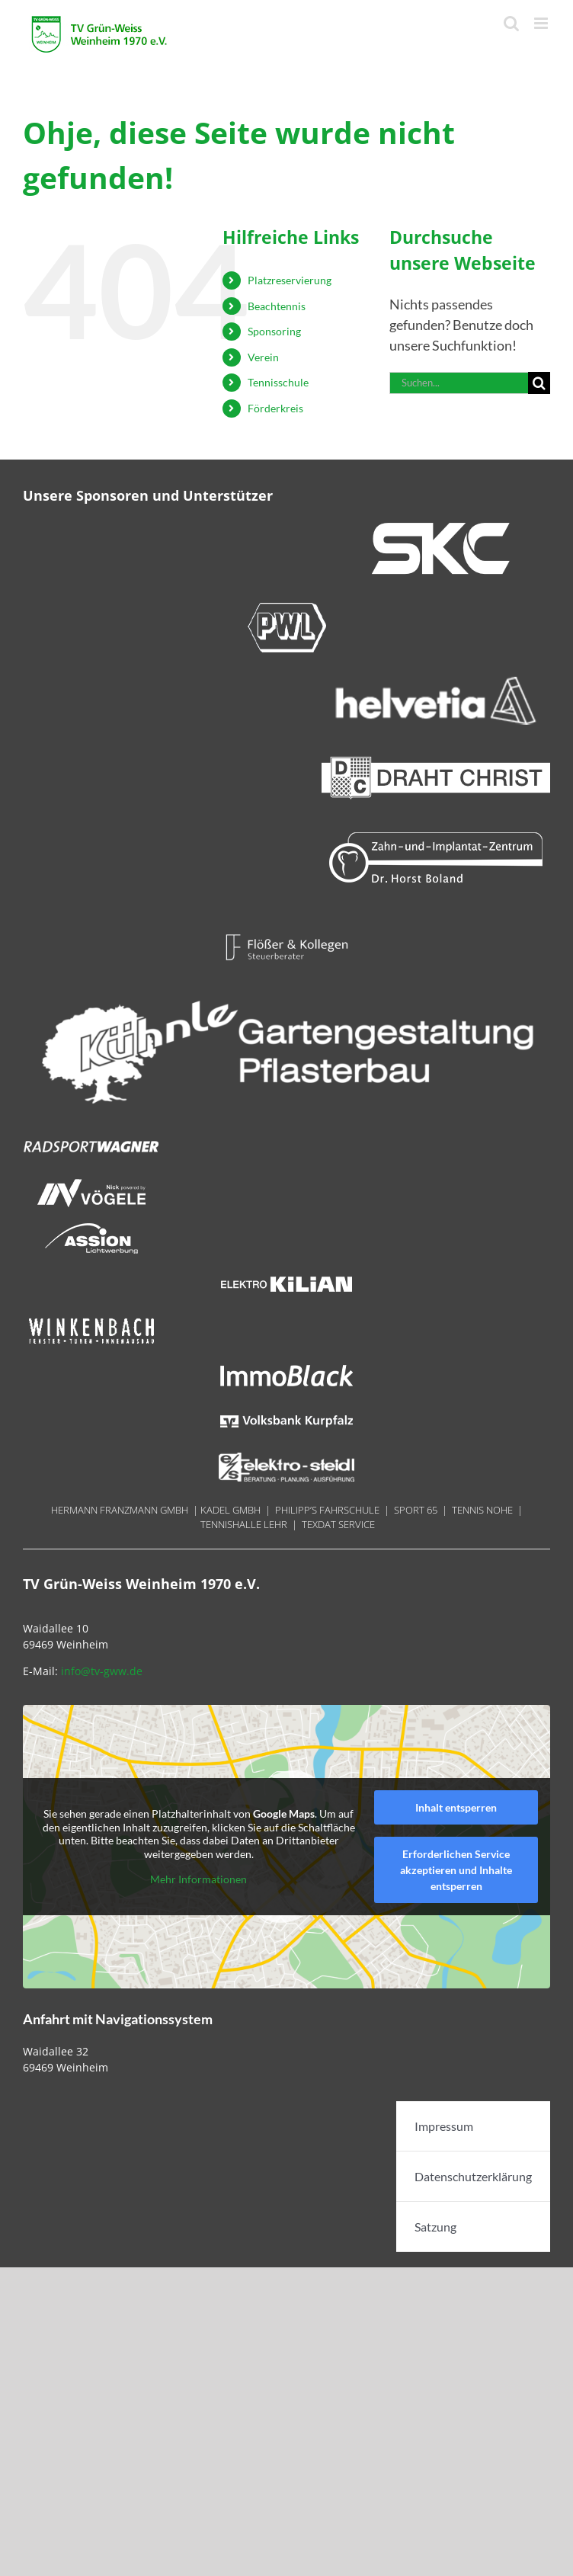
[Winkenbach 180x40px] (91, 1321)
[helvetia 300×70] (436, 682)
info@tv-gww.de (101, 1671)
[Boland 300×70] (436, 837)
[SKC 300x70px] (436, 528)
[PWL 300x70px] (286, 607)
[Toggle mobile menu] (542, 23)
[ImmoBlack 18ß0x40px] (286, 1367)
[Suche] (539, 383)
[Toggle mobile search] (511, 23)
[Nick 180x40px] (91, 1184)
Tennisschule (278, 382)
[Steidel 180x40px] (286, 1458)
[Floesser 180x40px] (286, 939)
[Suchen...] (458, 383)
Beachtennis (277, 306)
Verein (263, 357)
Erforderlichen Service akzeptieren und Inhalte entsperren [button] (456, 1869)
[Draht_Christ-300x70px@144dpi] (436, 758)
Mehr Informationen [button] (198, 1879)
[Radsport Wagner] (91, 1138)
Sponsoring (274, 331)
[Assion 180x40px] (91, 1230)
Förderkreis (275, 408)
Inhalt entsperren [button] (456, 1807)
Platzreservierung (289, 280)
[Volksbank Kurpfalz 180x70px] (286, 1413)
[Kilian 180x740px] (286, 1275)
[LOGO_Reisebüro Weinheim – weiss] (286, 984)
